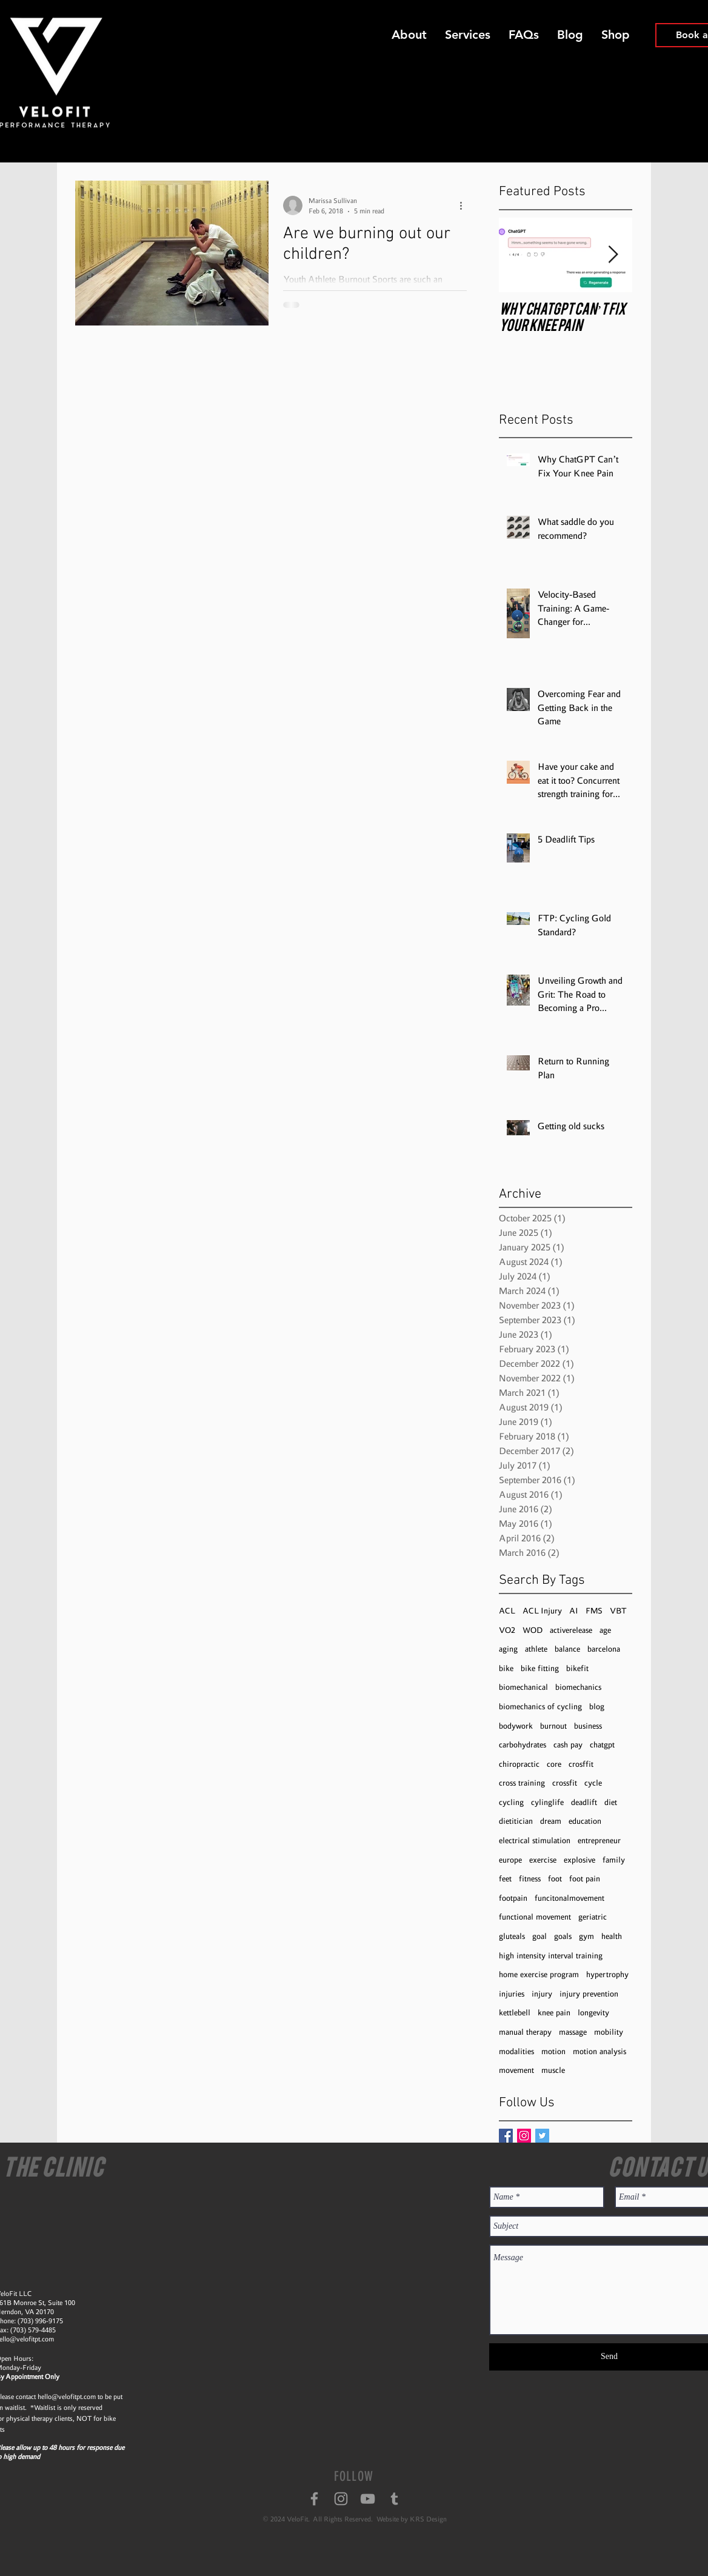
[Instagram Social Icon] (524, 2136)
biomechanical (523, 1687)
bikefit (577, 1668)
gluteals (512, 1936)
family (614, 1859)
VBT (618, 1610)
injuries (511, 1993)
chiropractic (519, 1764)
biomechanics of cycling (540, 1706)
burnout (553, 1725)
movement (516, 2070)
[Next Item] (612, 254)
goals (563, 1936)
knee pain (554, 2012)
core (554, 1764)
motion (553, 2051)
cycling (511, 1802)
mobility (608, 2032)
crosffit (581, 1764)
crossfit (564, 1782)
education (585, 1821)
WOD (533, 1630)
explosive (579, 1859)
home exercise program (539, 1974)
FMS (594, 1610)
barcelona (603, 1648)
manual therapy (525, 2032)
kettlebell (514, 2012)
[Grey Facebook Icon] (314, 2499)
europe (510, 1859)
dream (550, 1821)
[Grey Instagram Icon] (341, 2499)
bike (506, 1668)
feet (505, 1878)
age (605, 1630)
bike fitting (540, 1668)
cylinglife (547, 1802)
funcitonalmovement (569, 1898)
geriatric (592, 1916)
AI (573, 1610)
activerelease (571, 1630)
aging (508, 1648)
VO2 (507, 1630)
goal (539, 1936)
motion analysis (599, 2051)
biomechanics (578, 1687)
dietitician (516, 1821)
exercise (542, 1859)
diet (610, 1802)
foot (555, 1878)
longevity (593, 2012)
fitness (530, 1878)
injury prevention (588, 1993)
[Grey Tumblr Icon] (394, 2499)
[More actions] (465, 205)
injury (542, 1993)
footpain (513, 1898)
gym (586, 1936)
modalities (516, 2051)
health (611, 1936)
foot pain (584, 1878)
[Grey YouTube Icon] (367, 2499)
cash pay (568, 1744)
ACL (507, 1610)
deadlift (584, 1802)
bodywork (516, 1725)
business (588, 1725)
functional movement (535, 1916)
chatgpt (602, 1744)
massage (573, 2032)
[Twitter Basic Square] (542, 2136)
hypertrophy (607, 1974)
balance (567, 1648)
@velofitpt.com (74, 2396)
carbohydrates (522, 1744)
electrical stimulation (534, 1840)
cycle (593, 1782)
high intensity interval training (551, 1955)
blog (596, 1706)
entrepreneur (599, 1840)
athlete (536, 1648)
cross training (522, 1782)
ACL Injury (542, 1610)
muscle (553, 2070)
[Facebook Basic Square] (506, 2136)
